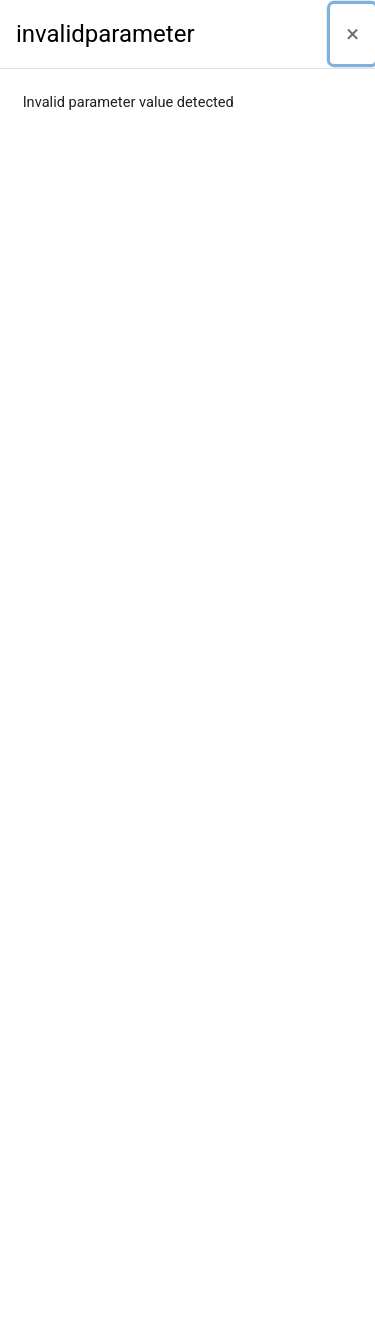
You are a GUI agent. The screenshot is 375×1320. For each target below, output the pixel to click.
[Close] (352, 34)
